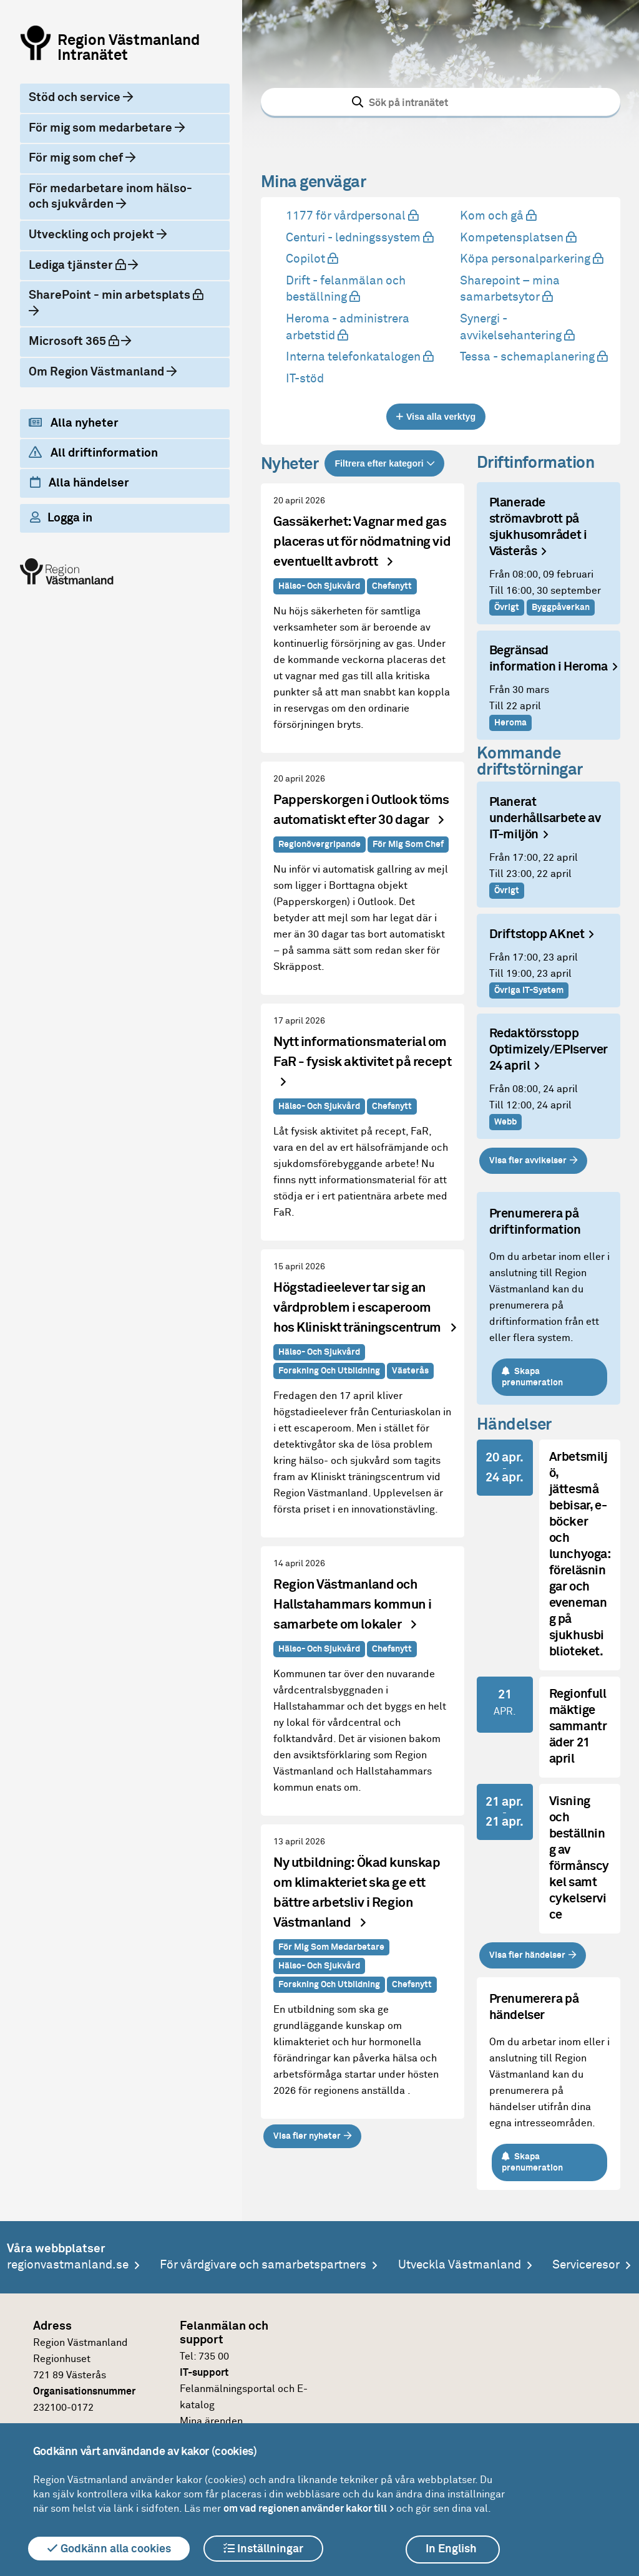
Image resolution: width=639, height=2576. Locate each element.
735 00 (213, 2356)
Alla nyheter (74, 423)
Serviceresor (586, 2265)
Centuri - (358, 238)
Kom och (497, 216)
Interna (358, 357)
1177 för (351, 216)
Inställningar (263, 2548)
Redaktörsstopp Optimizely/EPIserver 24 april (548, 1050)
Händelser (514, 1425)
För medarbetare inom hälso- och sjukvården (110, 197)
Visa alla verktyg (441, 417)
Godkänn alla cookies (109, 2548)
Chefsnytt (392, 586)
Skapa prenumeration (533, 1377)
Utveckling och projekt (93, 235)
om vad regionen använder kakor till (305, 2509)
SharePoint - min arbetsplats (119, 294)
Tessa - (532, 357)
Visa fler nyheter (307, 2136)
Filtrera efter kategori (378, 463)
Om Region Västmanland (98, 372)
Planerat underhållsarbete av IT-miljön (545, 819)
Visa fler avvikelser (528, 1160)
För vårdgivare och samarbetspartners (263, 2265)
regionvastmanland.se (68, 2265)
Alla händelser (79, 483)
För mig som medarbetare (102, 128)
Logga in (61, 517)
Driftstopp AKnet (537, 935)
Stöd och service (76, 98)
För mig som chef (77, 158)
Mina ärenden (211, 2421)
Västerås (410, 1371)
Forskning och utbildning (329, 1371)
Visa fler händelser (527, 1955)
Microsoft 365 (84, 340)
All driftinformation (93, 453)
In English (451, 2549)
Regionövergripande (319, 844)
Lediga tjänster (88, 264)
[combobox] (440, 102)
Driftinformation (536, 463)
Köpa (530, 259)
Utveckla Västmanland (459, 2265)
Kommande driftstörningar (530, 762)
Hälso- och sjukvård (319, 586)
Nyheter (289, 465)
